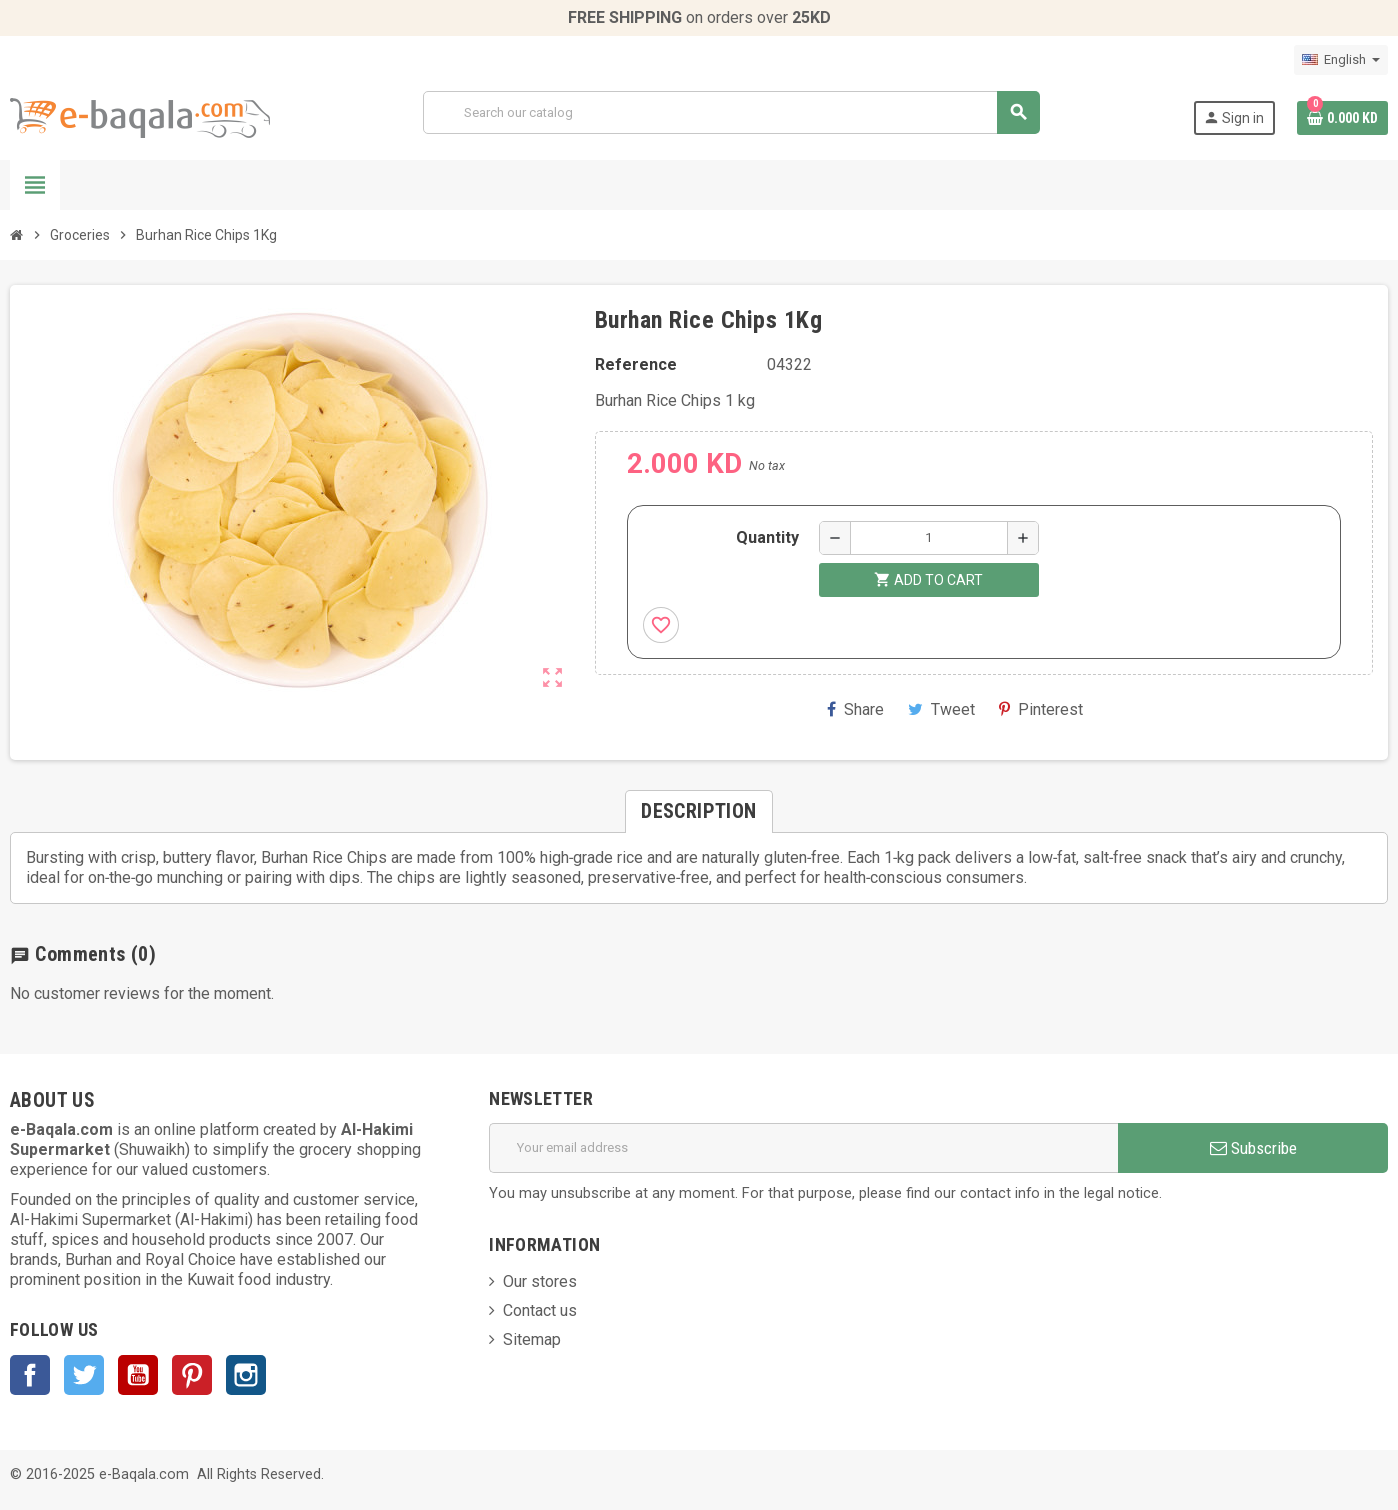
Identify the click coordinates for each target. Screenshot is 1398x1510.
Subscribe (1253, 1148)
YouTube (138, 1375)
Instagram (246, 1375)
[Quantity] (929, 538)
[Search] (730, 112)
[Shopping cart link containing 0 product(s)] (1342, 118)
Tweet (941, 709)
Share (855, 709)
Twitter (84, 1375)
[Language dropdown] (1341, 60)
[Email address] (803, 1148)
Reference (636, 364)
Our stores (540, 1281)
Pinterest (1041, 709)
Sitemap (532, 1339)
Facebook (30, 1375)
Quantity (767, 537)
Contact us (540, 1310)
